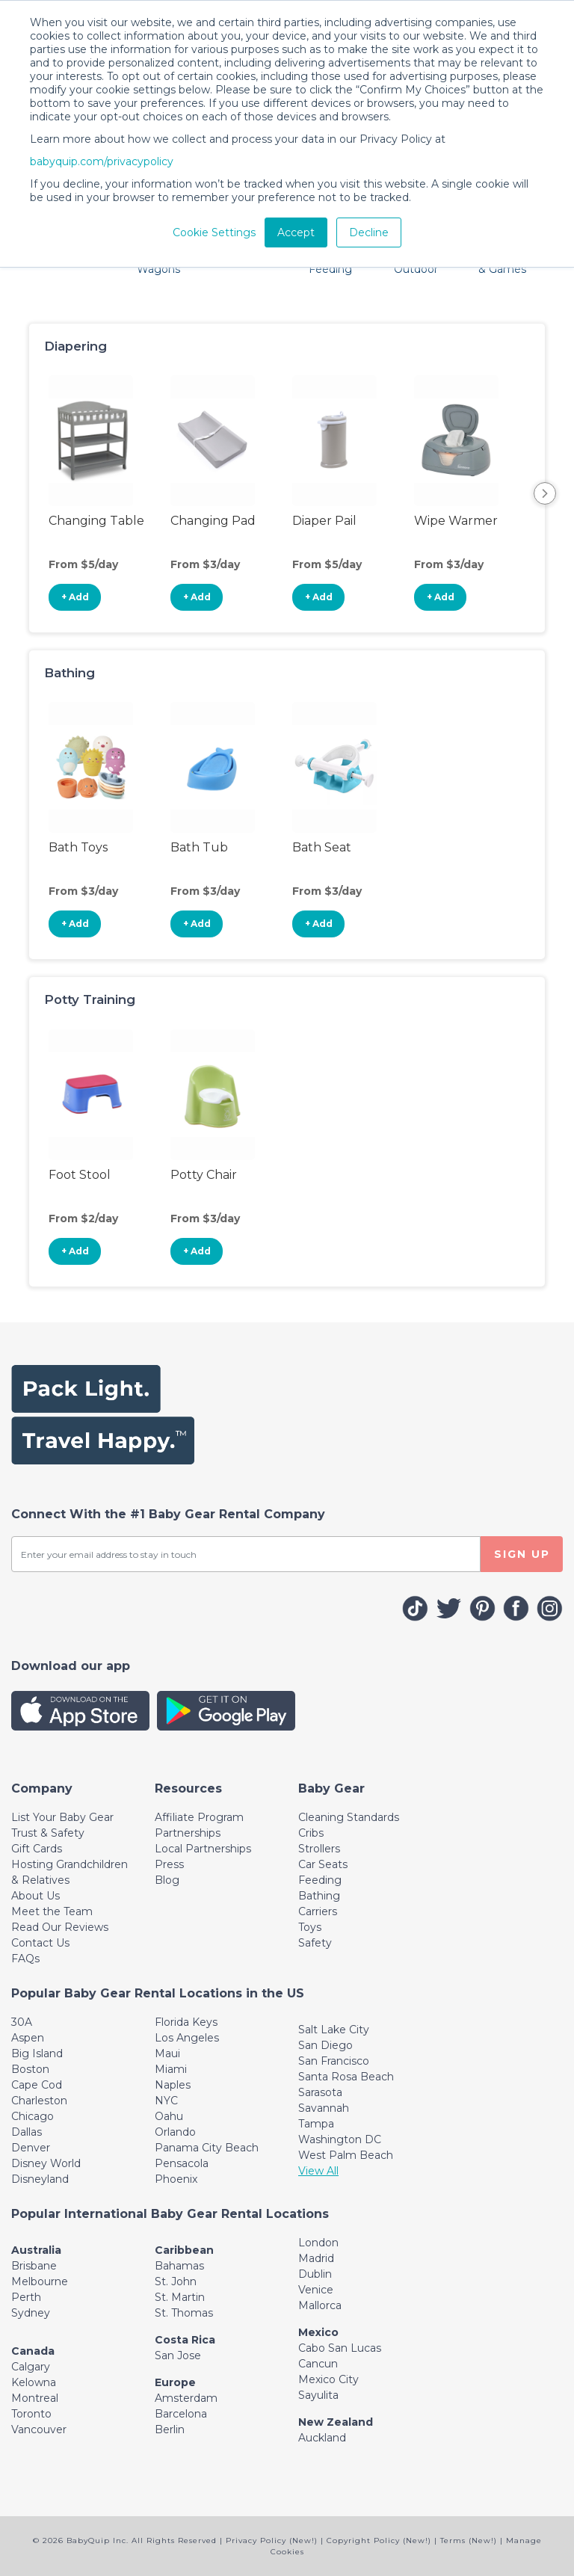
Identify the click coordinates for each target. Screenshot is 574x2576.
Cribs (311, 1833)
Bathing (319, 1895)
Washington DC (339, 2139)
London (318, 2242)
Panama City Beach (207, 2147)
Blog (167, 1880)
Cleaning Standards (348, 1817)
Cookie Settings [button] (214, 232)
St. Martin (180, 2297)
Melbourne (39, 2281)
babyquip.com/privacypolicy (101, 161)
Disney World (46, 2163)
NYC (166, 2100)
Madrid (316, 2258)
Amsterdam (186, 2398)
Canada (33, 2351)
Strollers (319, 1848)
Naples (173, 2085)
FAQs (25, 1958)
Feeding (320, 1880)
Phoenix (176, 2179)
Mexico (318, 2332)
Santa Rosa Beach (346, 2076)
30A (21, 2022)
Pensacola (182, 2163)
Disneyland (40, 2179)
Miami (171, 2069)
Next (545, 493)
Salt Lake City (333, 2029)
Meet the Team (52, 1911)
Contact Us (40, 1943)
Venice (315, 2289)
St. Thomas (184, 2313)
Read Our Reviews (59, 1927)
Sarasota (320, 2092)
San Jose (178, 2355)
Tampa (316, 2123)
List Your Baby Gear (62, 1817)
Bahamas (179, 2266)
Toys (309, 1927)
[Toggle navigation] (41, 1788)
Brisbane (34, 2266)
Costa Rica (185, 2340)
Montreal (34, 2398)
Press (169, 1864)
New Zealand (335, 2422)
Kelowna (33, 2382)
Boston (30, 2069)
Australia (36, 2250)
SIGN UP (522, 1554)
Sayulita (318, 2395)
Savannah (323, 2108)
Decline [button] (369, 232)
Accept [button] (296, 232)
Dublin (315, 2274)
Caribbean (184, 2250)
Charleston (39, 2100)
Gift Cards (36, 1848)
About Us (35, 1895)
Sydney (30, 2313)
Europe (175, 2382)
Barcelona (181, 2414)
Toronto (31, 2414)
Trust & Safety (47, 1833)
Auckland (322, 2437)
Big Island (37, 2053)
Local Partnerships (203, 1848)
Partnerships (187, 1833)
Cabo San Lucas (339, 2348)
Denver (30, 2147)
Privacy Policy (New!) (272, 2540)
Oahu (169, 2116)
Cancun (318, 2363)
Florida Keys (186, 2022)
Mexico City (328, 2379)
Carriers (317, 1911)
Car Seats (323, 1864)
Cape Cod (36, 2085)
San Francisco (333, 2061)
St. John (176, 2281)
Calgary (30, 2366)
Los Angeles (187, 2038)
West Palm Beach (345, 2155)
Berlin (170, 2429)
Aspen (27, 2038)
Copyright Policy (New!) (379, 2540)
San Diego (325, 2045)
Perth (26, 2297)
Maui (167, 2053)
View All (318, 2171)
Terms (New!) (468, 2540)
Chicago (32, 2116)
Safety (315, 1943)
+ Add (75, 597)
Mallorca (320, 2305)
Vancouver (39, 2429)
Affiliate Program (199, 1817)
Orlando (175, 2132)
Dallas (26, 2132)
